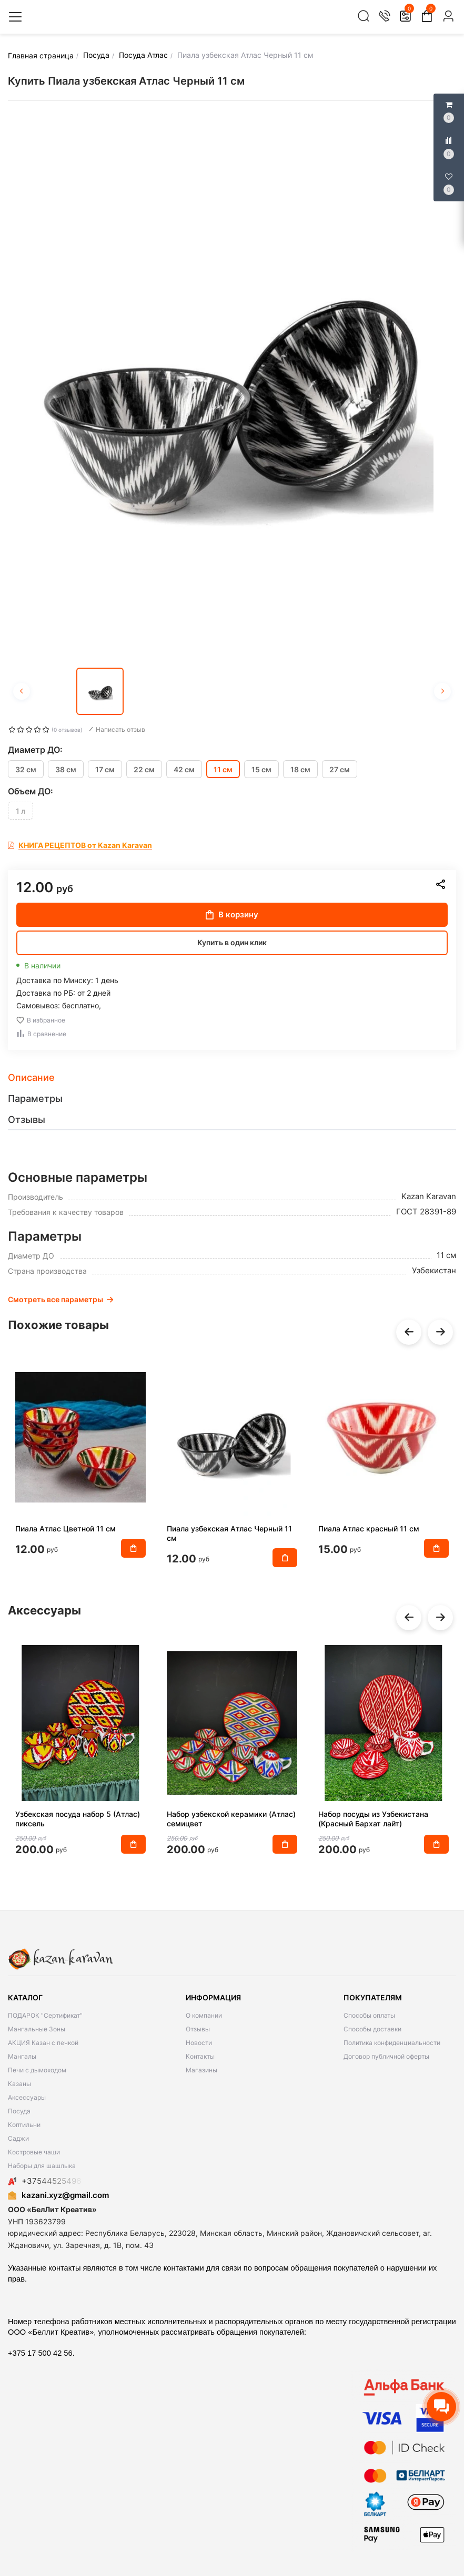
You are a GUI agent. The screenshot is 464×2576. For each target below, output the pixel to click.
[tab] (232, 1077)
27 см (339, 769)
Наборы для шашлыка (42, 2166)
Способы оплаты (369, 2015)
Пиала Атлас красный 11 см (368, 1528)
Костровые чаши (34, 2152)
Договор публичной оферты (386, 2056)
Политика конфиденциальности (392, 2043)
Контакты (200, 2056)
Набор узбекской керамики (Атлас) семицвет (231, 1819)
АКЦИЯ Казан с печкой (43, 2043)
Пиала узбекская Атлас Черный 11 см (229, 1533)
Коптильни (24, 2125)
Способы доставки (372, 2029)
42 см (184, 769)
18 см (300, 769)
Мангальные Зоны (36, 2029)
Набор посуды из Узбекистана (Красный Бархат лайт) (373, 1819)
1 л (20, 810)
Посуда (19, 2111)
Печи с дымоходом (37, 2070)
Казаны (19, 2084)
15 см (261, 769)
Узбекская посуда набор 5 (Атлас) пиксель (77, 1819)
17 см (105, 769)
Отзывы (198, 2029)
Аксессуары (27, 2097)
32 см (25, 769)
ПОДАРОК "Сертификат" (45, 2015)
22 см (144, 769)
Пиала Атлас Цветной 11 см (65, 1528)
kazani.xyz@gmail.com (58, 2195)
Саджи (18, 2138)
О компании (204, 2015)
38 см (65, 769)
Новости (199, 2043)
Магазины (201, 2070)
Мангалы (22, 2056)
